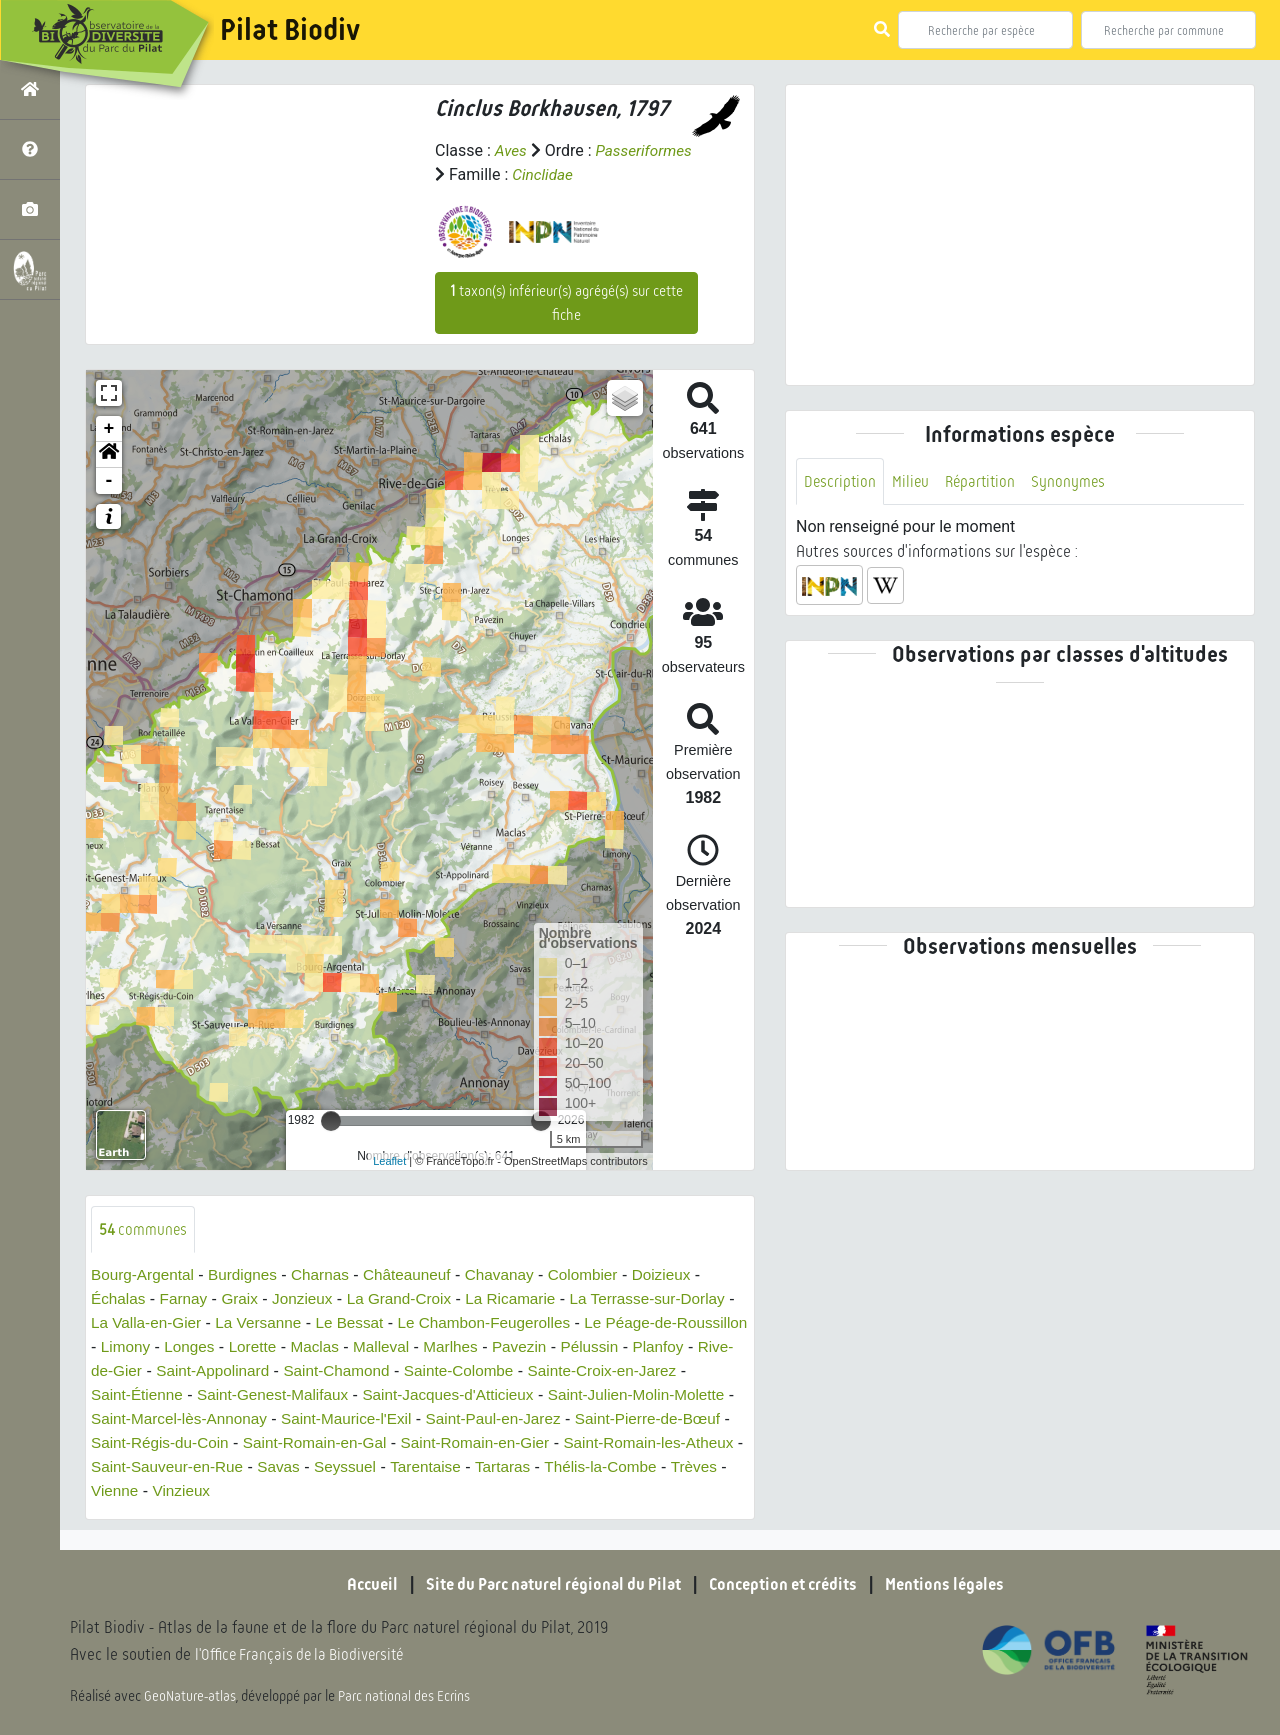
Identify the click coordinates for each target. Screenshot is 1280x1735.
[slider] (331, 1121)
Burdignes (249, 1275)
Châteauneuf (420, 1275)
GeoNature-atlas (191, 1697)
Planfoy (127, 1371)
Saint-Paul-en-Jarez (667, 1419)
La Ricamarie (527, 1299)
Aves (511, 150)
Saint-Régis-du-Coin (329, 1443)
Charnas (329, 1275)
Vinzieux (388, 1491)
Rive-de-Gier (213, 1371)
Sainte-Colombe (588, 1371)
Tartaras (711, 1467)
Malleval (493, 1347)
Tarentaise (631, 1467)
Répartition (985, 481)
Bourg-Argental (145, 1275)
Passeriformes (485, 174)
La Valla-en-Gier (208, 1323)
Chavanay (516, 1275)
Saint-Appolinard (332, 1371)
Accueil (355, 1585)
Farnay (187, 1299)
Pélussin (709, 1347)
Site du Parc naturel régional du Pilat (546, 1585)
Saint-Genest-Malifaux (399, 1395)
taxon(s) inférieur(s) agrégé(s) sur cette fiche (566, 303)
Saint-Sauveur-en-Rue (362, 1467)
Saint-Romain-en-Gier (658, 1443)
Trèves (256, 1491)
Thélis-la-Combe (158, 1491)
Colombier (602, 1275)
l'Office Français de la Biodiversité (306, 1655)
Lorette (360, 1347)
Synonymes (1075, 481)
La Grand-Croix (410, 1299)
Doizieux (683, 1275)
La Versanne (326, 1323)
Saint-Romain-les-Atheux (180, 1467)
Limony (228, 1347)
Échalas (119, 1299)
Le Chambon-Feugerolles (560, 1323)
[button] (109, 455)
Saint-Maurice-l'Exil (515, 1419)
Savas (479, 1467)
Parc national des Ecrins (408, 1697)
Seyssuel (547, 1467)
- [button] (109, 481)
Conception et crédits (789, 1585)
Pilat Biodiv (290, 30)
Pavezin (636, 1347)
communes (144, 1229)
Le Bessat (420, 1323)
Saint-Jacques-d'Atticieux (582, 1395)
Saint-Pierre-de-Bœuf (167, 1443)
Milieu (913, 481)
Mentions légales (960, 1585)
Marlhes (565, 1347)
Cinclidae (649, 174)
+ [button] (109, 429)
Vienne (319, 1491)
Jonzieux (310, 1299)
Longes (294, 1347)
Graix (245, 1299)
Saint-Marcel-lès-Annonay (340, 1419)
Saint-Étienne (258, 1395)
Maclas (424, 1347)
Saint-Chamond (461, 1371)
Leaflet (389, 1161)
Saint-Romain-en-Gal (491, 1443)
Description (841, 481)
